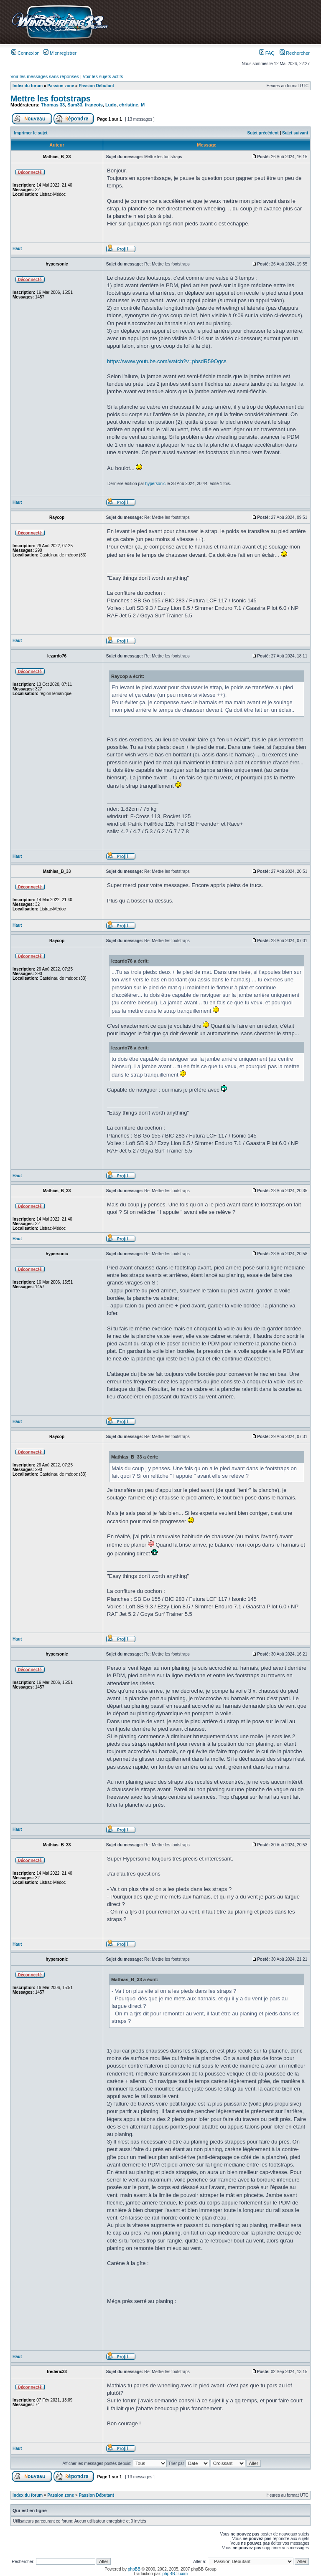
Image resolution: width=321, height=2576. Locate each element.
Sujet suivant (295, 133)
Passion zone (60, 85)
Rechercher (295, 53)
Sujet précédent (263, 133)
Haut (17, 248)
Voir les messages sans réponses (44, 76)
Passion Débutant (96, 85)
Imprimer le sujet (31, 133)
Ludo (111, 104)
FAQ (267, 53)
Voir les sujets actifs (103, 76)
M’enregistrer (59, 53)
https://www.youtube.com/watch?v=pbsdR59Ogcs (167, 361)
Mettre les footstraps (50, 98)
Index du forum (28, 85)
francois (94, 104)
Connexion (25, 53)
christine (128, 104)
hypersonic (155, 483)
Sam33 (74, 104)
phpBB (134, 2569)
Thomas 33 (53, 104)
